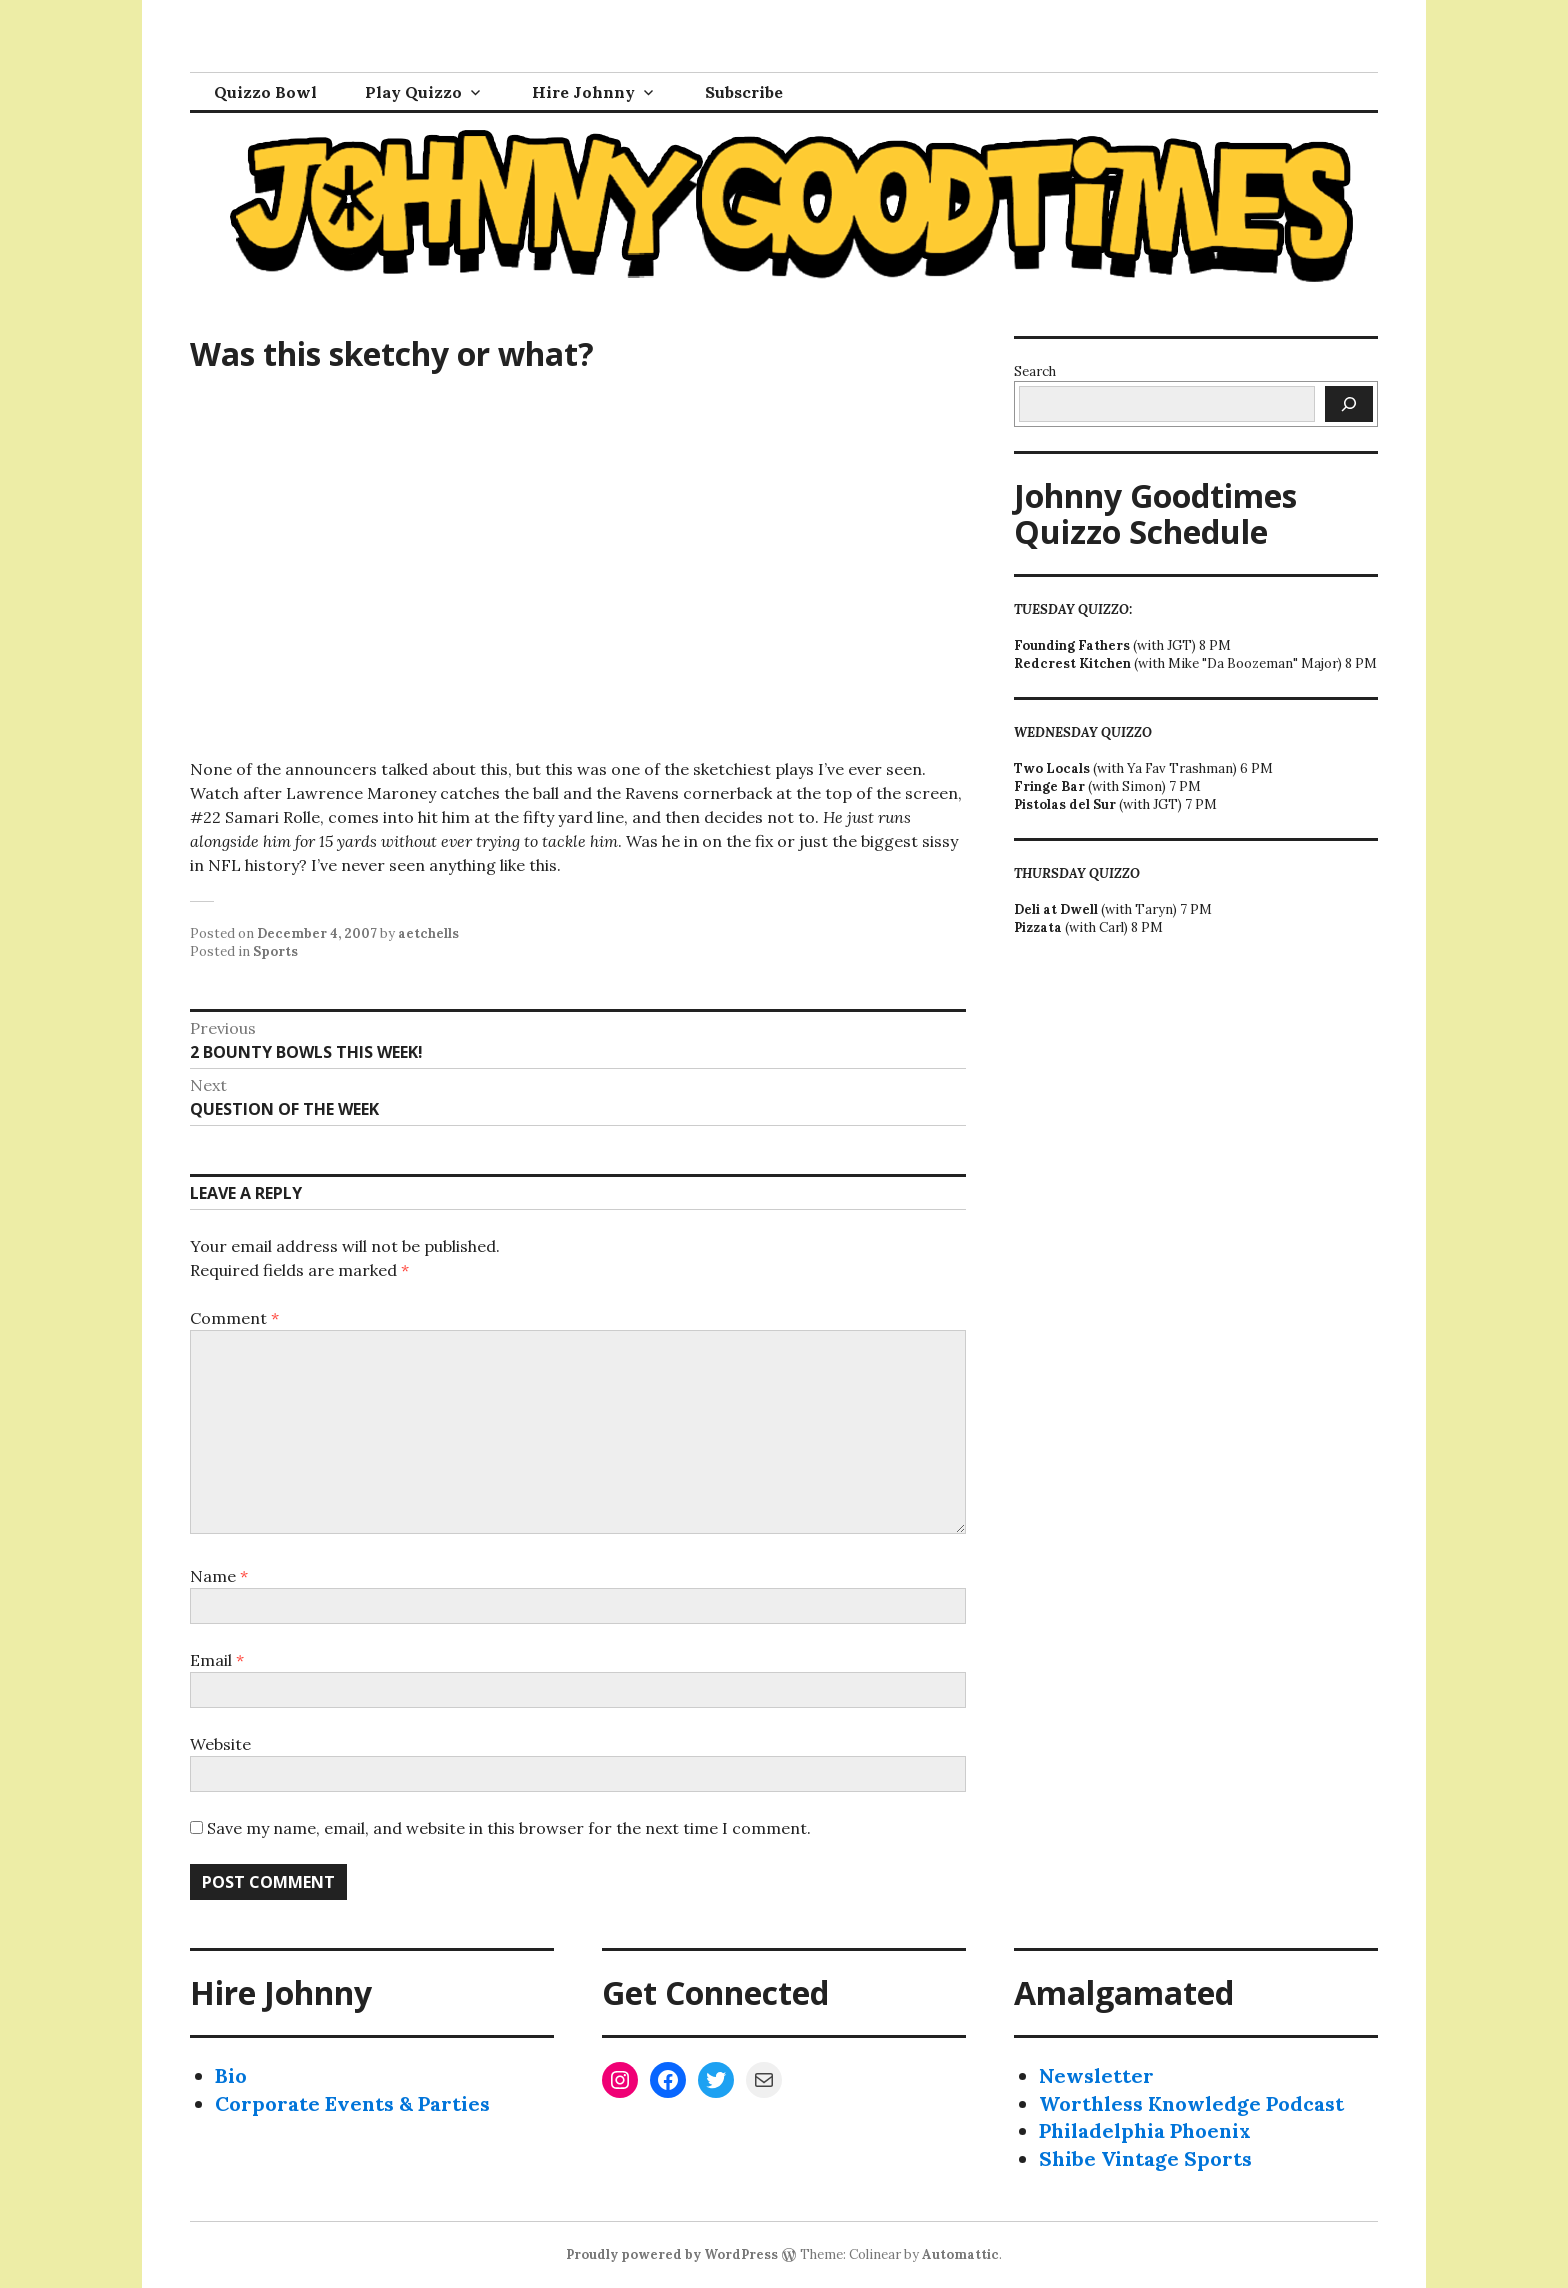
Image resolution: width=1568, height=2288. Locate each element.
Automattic (960, 2254)
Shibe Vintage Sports (1145, 2158)
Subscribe (744, 92)
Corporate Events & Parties (352, 2103)
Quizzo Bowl (265, 92)
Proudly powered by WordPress (672, 2254)
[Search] (1349, 404)
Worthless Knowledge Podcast (1191, 2103)
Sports (275, 951)
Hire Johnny (583, 92)
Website (220, 1744)
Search (1035, 371)
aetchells (428, 933)
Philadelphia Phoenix (1145, 2130)
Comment (234, 1318)
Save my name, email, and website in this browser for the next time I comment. (509, 1828)
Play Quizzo (413, 92)
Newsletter (1096, 2075)
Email (217, 1660)
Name (219, 1576)
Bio (231, 2075)
